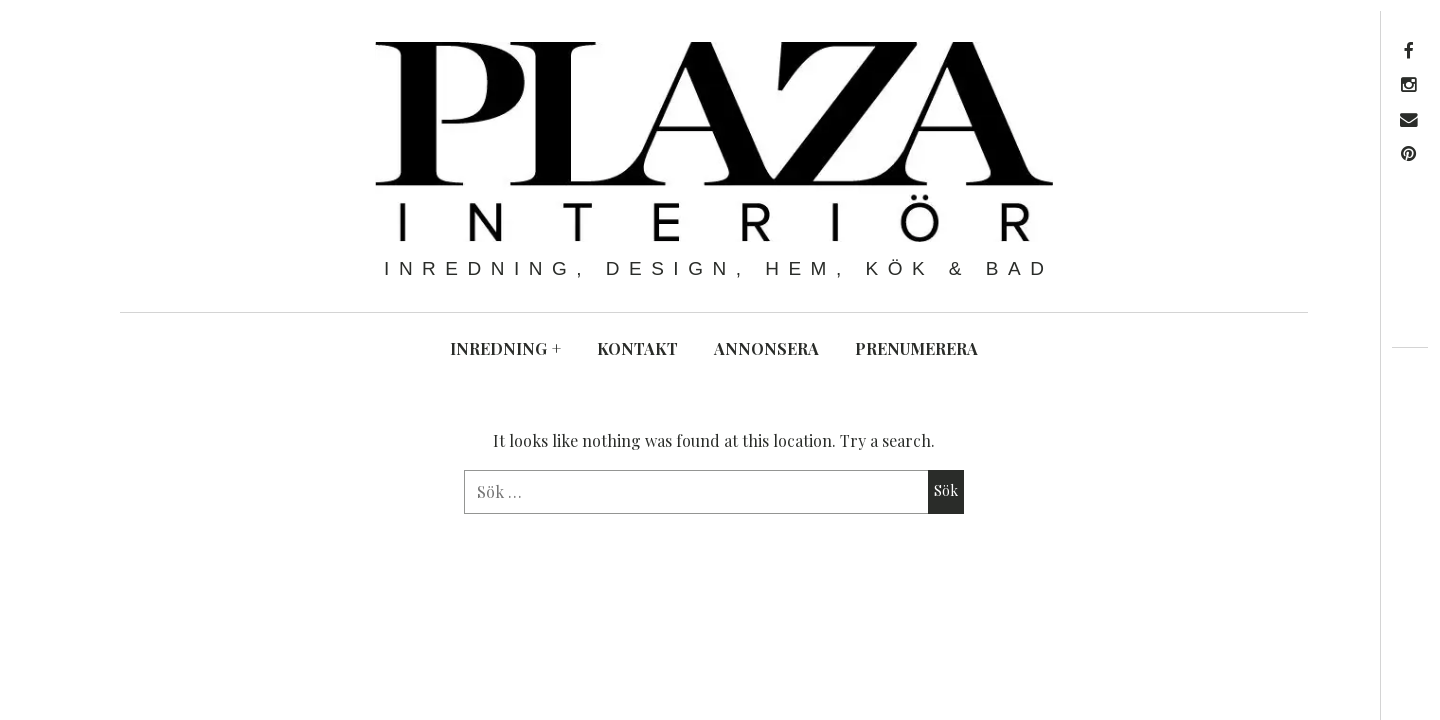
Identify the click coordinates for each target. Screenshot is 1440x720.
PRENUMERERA (916, 348)
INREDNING (505, 348)
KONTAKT (637, 348)
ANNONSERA (766, 348)
